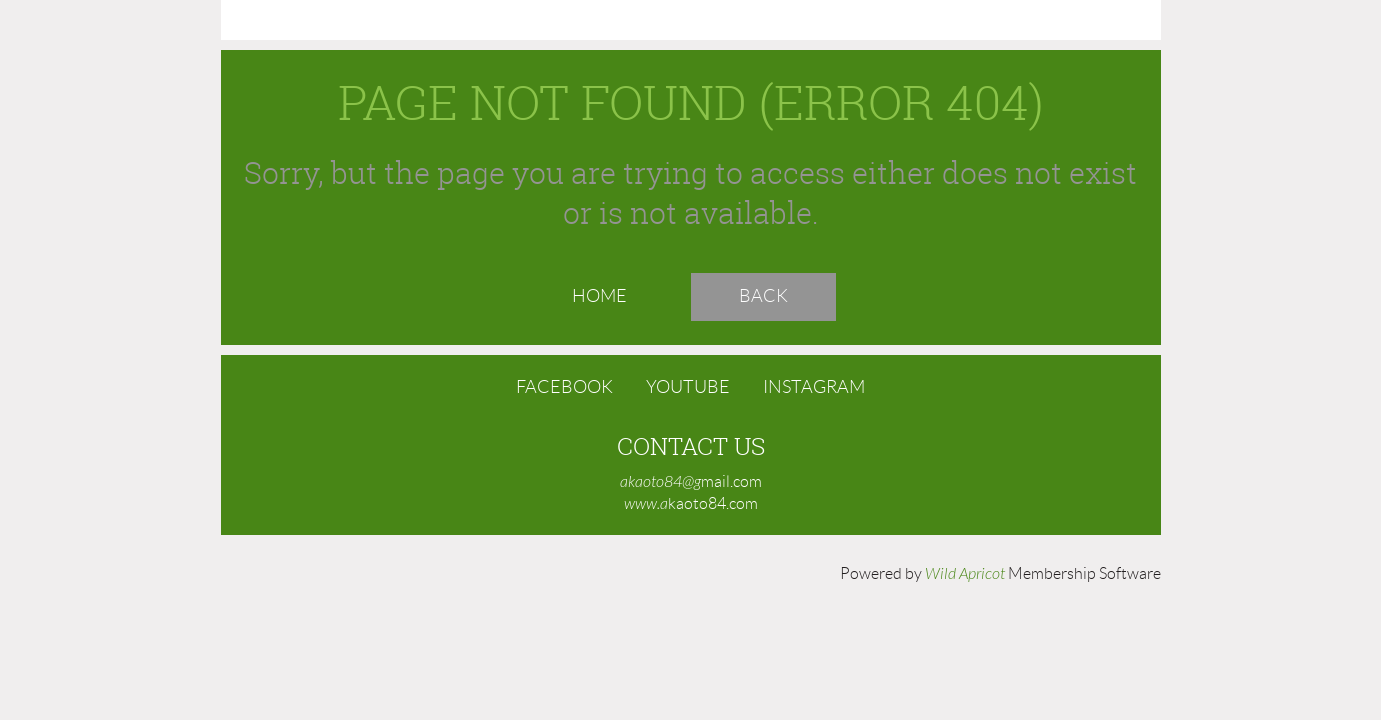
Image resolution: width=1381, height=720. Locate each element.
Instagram (814, 387)
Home (599, 296)
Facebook (564, 387)
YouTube (688, 387)
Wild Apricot (965, 574)
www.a (646, 504)
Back (763, 296)
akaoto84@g (660, 482)
